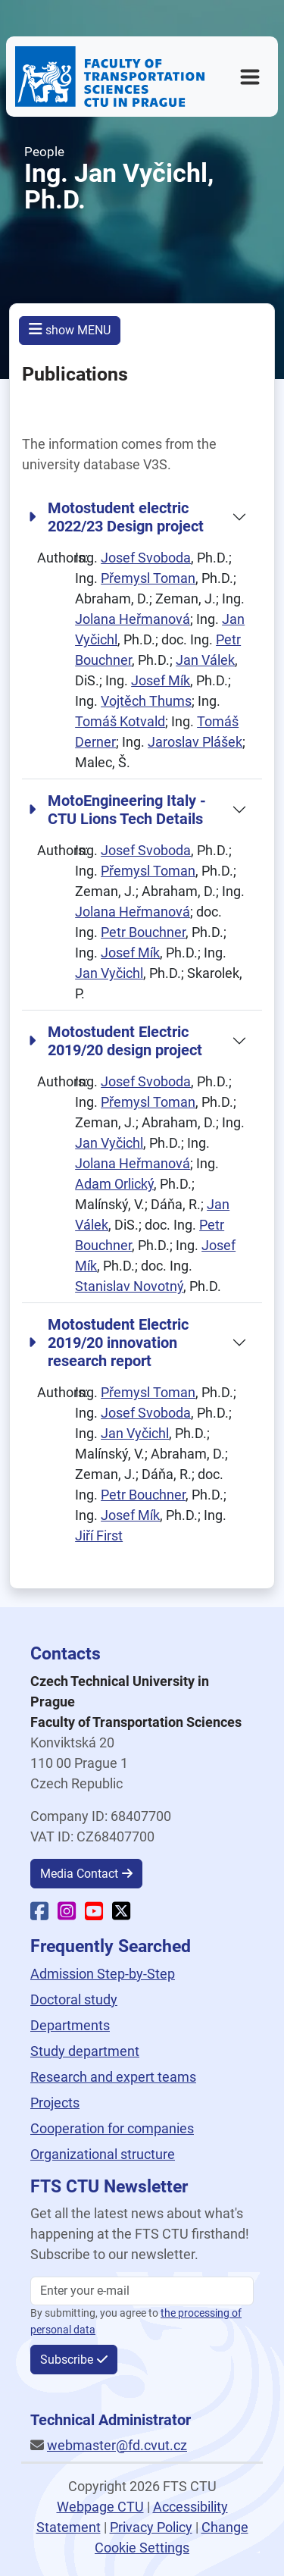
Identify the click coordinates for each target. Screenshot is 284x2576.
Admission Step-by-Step (102, 1974)
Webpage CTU (100, 2507)
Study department (84, 2051)
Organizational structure (102, 2154)
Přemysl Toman (148, 578)
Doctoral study (73, 1999)
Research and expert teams (113, 2077)
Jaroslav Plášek (195, 742)
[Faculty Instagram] (67, 1914)
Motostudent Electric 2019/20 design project (115, 1041)
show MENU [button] (70, 329)
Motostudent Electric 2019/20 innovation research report (108, 1342)
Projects (55, 2103)
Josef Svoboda (146, 558)
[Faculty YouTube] (94, 1914)
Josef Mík (160, 680)
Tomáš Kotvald (120, 721)
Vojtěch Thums (146, 701)
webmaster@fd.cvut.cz (117, 2445)
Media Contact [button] (79, 1873)
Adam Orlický (114, 1184)
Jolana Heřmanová (132, 619)
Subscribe (66, 2359)
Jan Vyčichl (109, 973)
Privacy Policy (151, 2527)
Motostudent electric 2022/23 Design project (116, 517)
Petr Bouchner (143, 932)
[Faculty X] (121, 1914)
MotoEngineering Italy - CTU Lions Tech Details (117, 809)
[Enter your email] (142, 2291)
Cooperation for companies (112, 2128)
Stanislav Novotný (129, 1286)
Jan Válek (205, 660)
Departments (70, 2025)
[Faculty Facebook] (39, 1914)
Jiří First (99, 1535)
